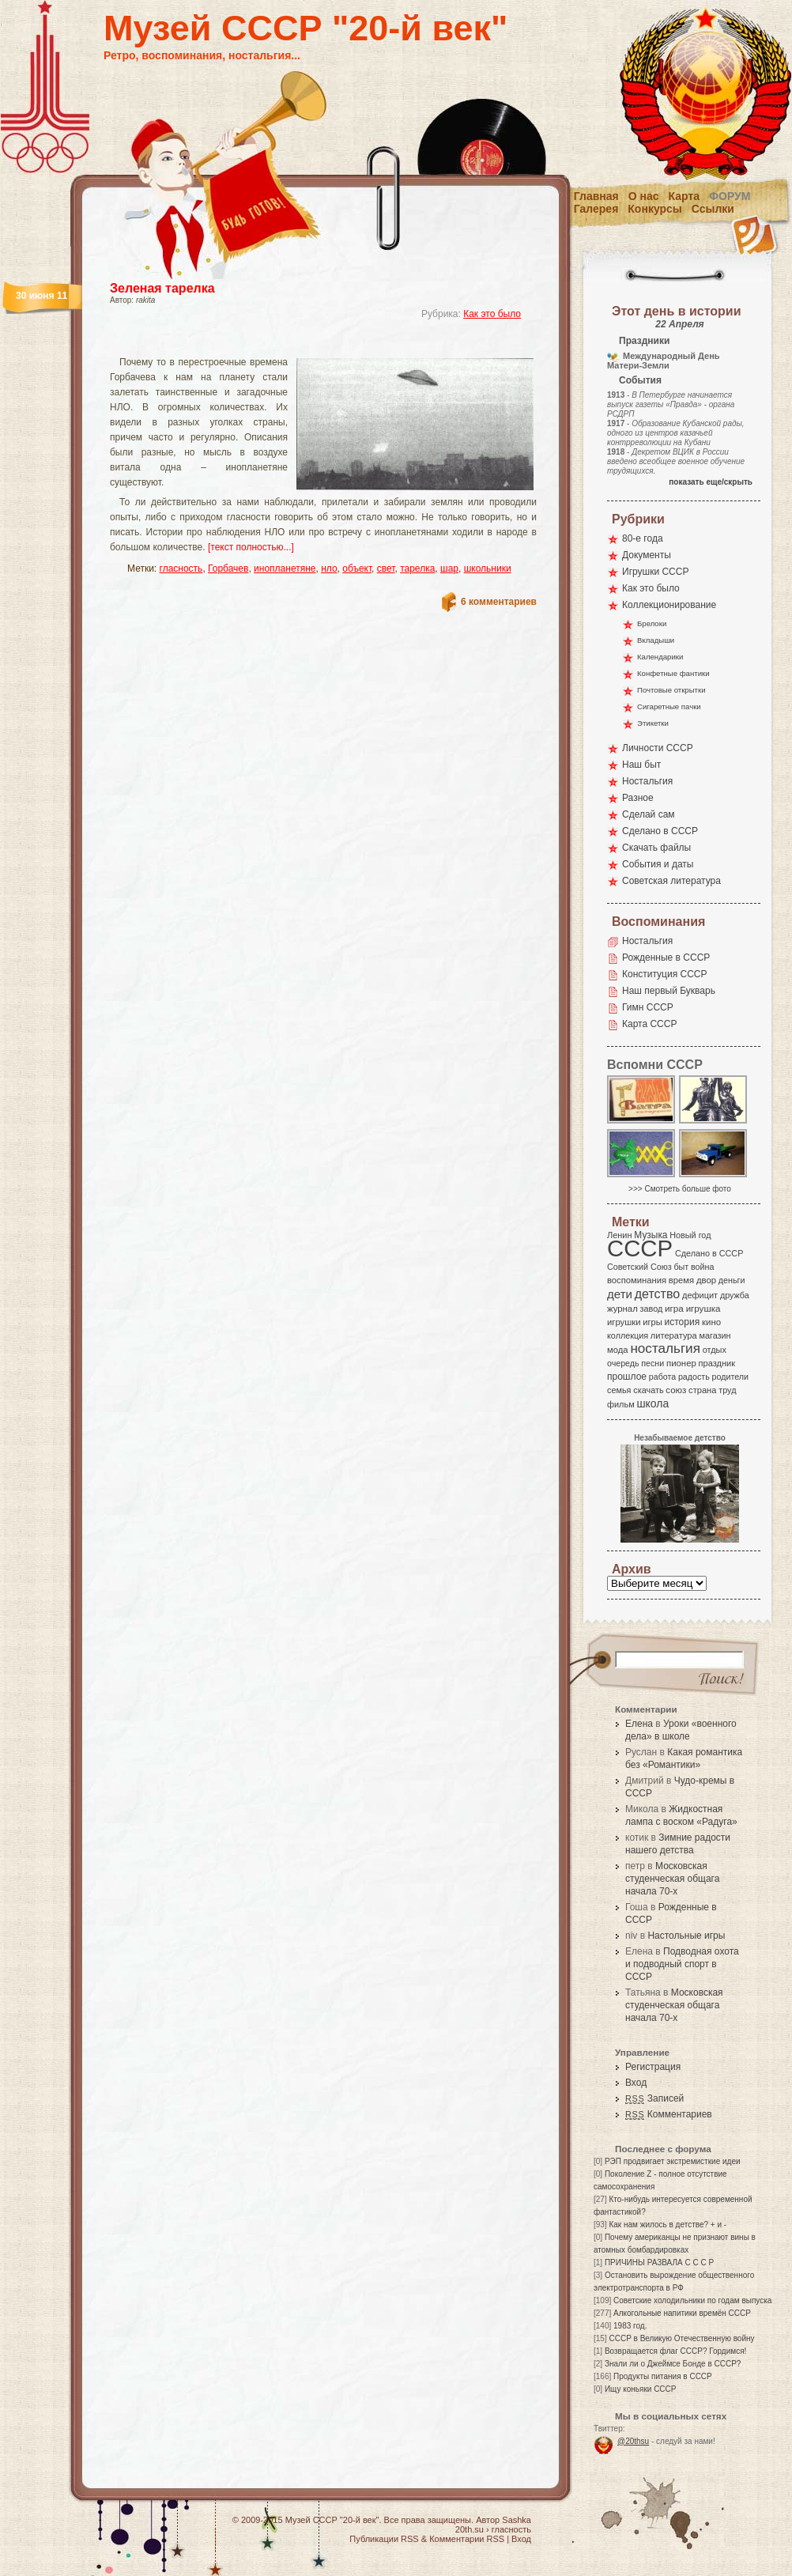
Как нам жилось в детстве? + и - (667, 2224)
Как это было (492, 313)
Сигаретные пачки (669, 706)
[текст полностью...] (251, 547)
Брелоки (651, 623)
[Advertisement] (304, 344)
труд (727, 1390)
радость (694, 1376)
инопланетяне (284, 568)
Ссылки (713, 208)
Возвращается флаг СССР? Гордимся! (675, 2351)
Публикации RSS (383, 2539)
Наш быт (641, 764)
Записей (654, 2098)
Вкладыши (655, 640)
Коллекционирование (669, 604)
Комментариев (668, 2114)
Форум (729, 196)
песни (652, 1363)
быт (680, 1266)
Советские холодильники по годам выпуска (692, 2300)
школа (652, 1403)
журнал (622, 1308)
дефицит (700, 1295)
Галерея (596, 208)
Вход (636, 2082)
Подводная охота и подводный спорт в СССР (682, 1964)
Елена (639, 1723)
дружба (734, 1295)
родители (730, 1376)
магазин (714, 1335)
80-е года (642, 538)
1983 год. (630, 2325)
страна (702, 1390)
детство (658, 1293)
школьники (487, 568)
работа (662, 1376)
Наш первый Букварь (668, 990)
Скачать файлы (656, 847)
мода (617, 1349)
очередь (623, 1363)
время (681, 1280)
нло (329, 568)
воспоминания (636, 1280)
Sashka (516, 2520)
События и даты (657, 864)
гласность (181, 568)
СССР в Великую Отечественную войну (681, 2338)
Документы (646, 555)
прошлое (627, 1376)
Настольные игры (686, 1935)
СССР (640, 1248)
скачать (648, 1390)
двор (706, 1280)
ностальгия (665, 1348)
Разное (638, 797)
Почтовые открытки (671, 690)
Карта (684, 196)
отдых (714, 1349)
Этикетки (653, 723)
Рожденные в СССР (666, 957)
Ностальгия (647, 781)
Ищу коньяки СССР (641, 2389)
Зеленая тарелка (162, 288)
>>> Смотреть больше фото (679, 1188)
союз (676, 1390)
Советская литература (671, 880)
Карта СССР (649, 1023)
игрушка (703, 1308)
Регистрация (653, 2066)
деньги (731, 1280)
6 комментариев (499, 601)
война (702, 1266)
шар (449, 568)
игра (674, 1308)
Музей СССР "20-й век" (305, 28)
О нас (643, 196)
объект (356, 568)
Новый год (690, 1235)
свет (386, 568)
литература (674, 1335)
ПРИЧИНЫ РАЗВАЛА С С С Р (659, 2262)
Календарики (660, 656)
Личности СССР (657, 748)
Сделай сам (648, 814)
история (682, 1322)
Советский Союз (639, 1266)
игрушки (624, 1322)
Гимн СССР (647, 1007)
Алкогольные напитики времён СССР (682, 2313)
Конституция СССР (664, 974)
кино (711, 1322)
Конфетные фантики (673, 673)
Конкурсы (654, 208)
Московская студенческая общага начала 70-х (672, 1878)
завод (651, 1308)
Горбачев (228, 568)
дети (619, 1294)
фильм (621, 1404)
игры (652, 1322)
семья (619, 1390)
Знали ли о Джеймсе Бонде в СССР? (673, 2363)
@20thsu (633, 2441)
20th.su (469, 2529)
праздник (717, 1363)
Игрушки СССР (655, 571)
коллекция (627, 1335)
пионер (681, 1363)
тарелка (417, 568)
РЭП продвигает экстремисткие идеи (673, 2161)
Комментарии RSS (466, 2539)
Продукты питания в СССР (662, 2376)
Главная (596, 196)
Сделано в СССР (660, 831)
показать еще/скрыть (710, 482)
